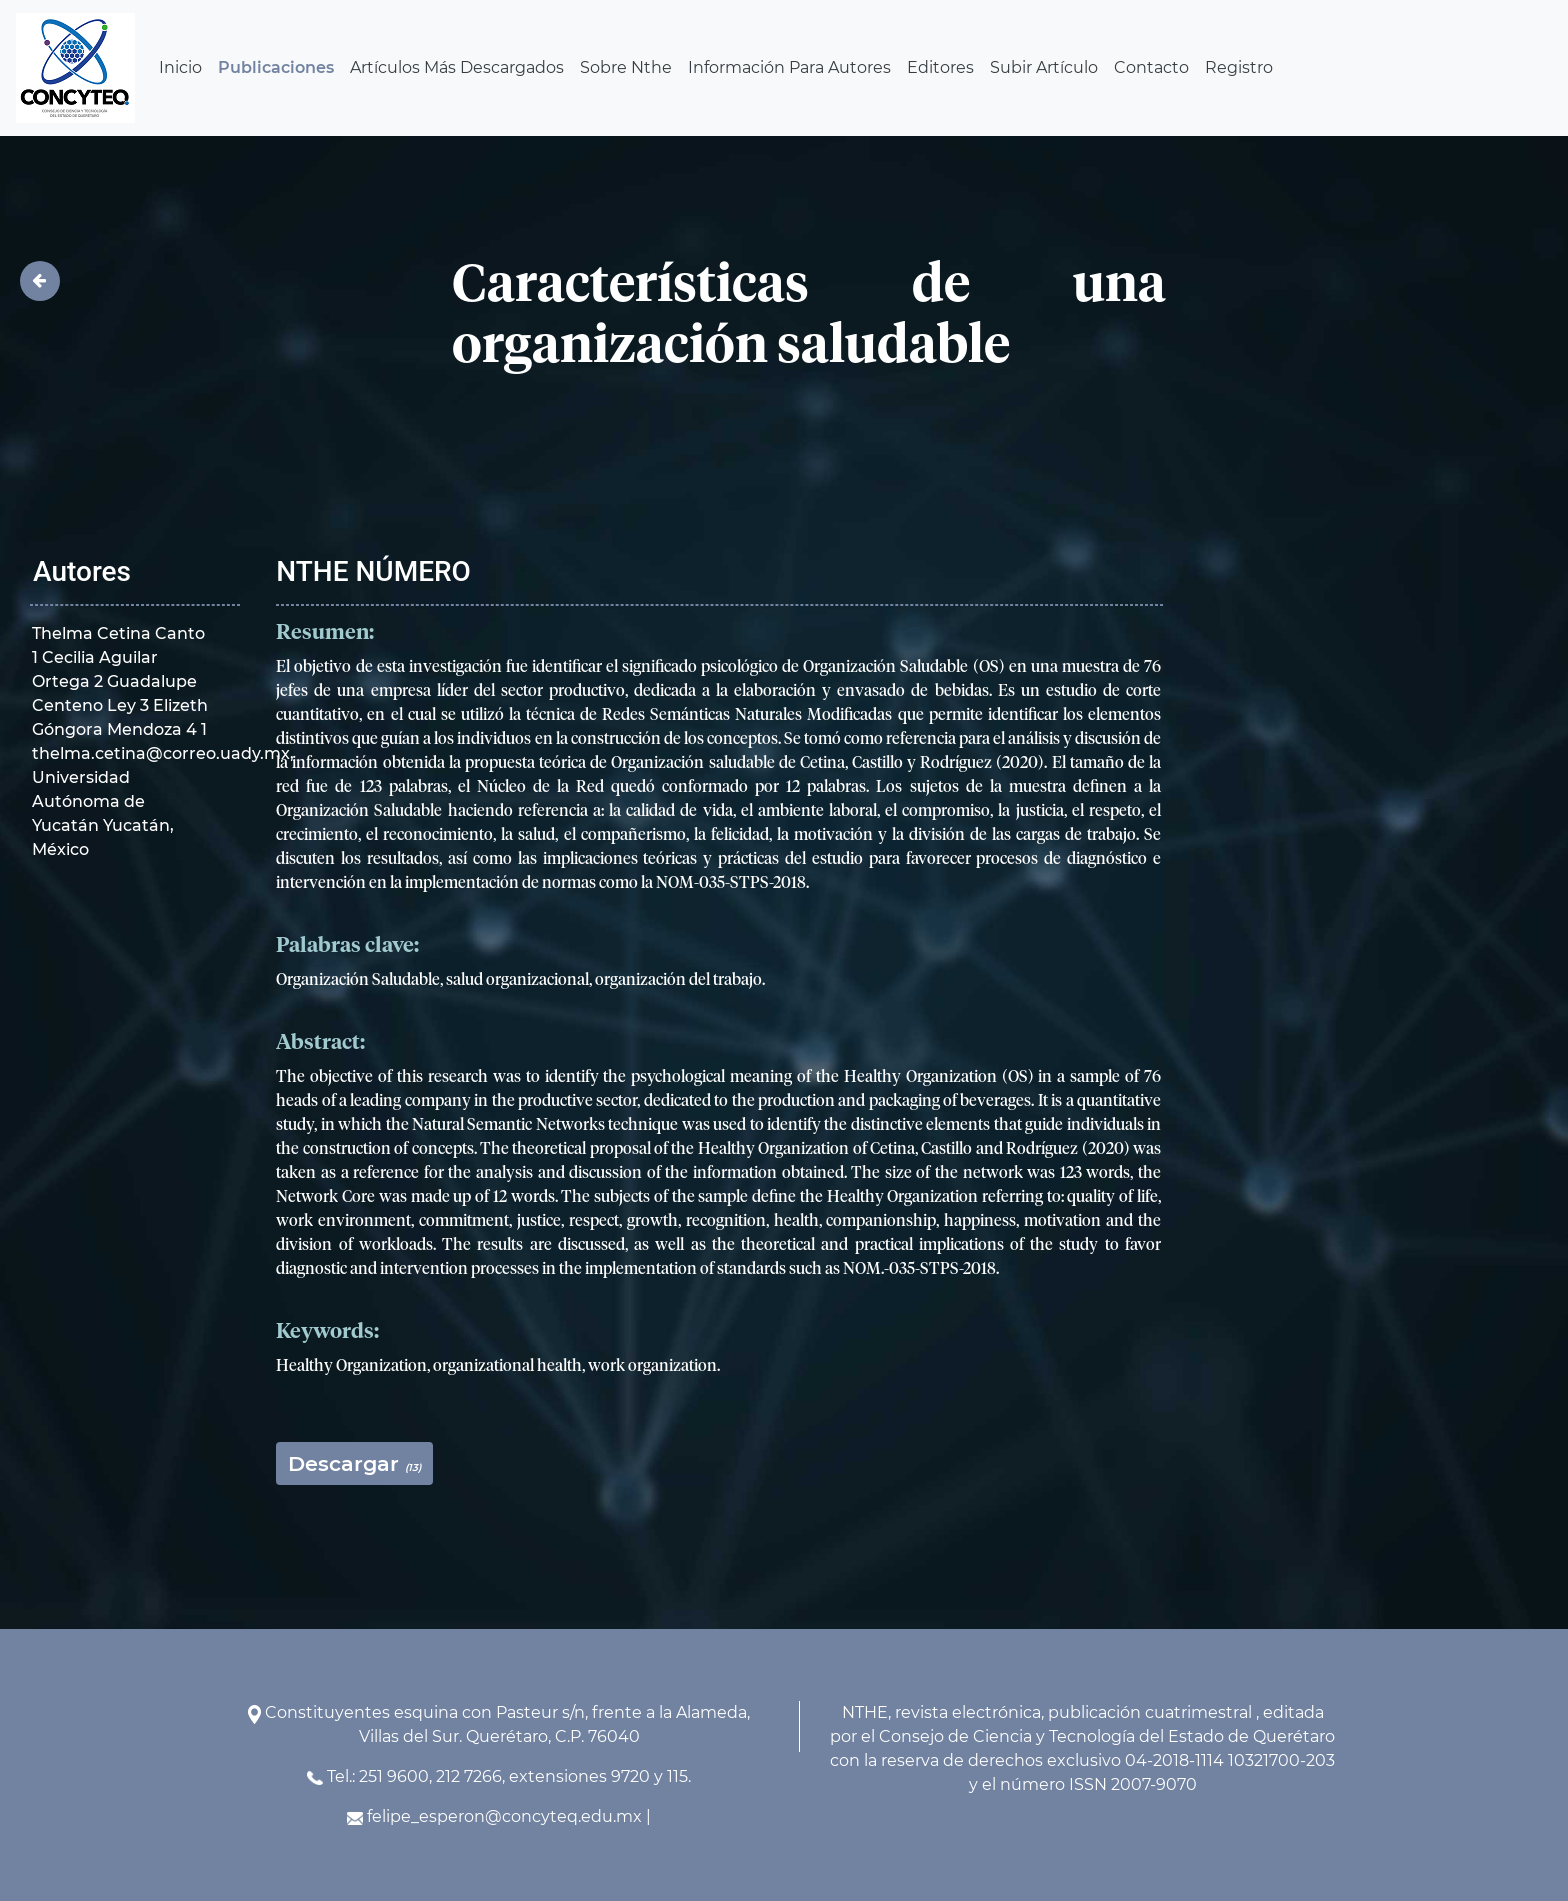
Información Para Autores (789, 67)
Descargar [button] (354, 1463)
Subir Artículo (1044, 67)
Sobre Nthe (626, 67)
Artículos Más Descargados (457, 67)
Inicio (180, 67)
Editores (940, 67)
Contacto (1151, 67)
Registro (1239, 67)
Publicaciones (276, 67)
